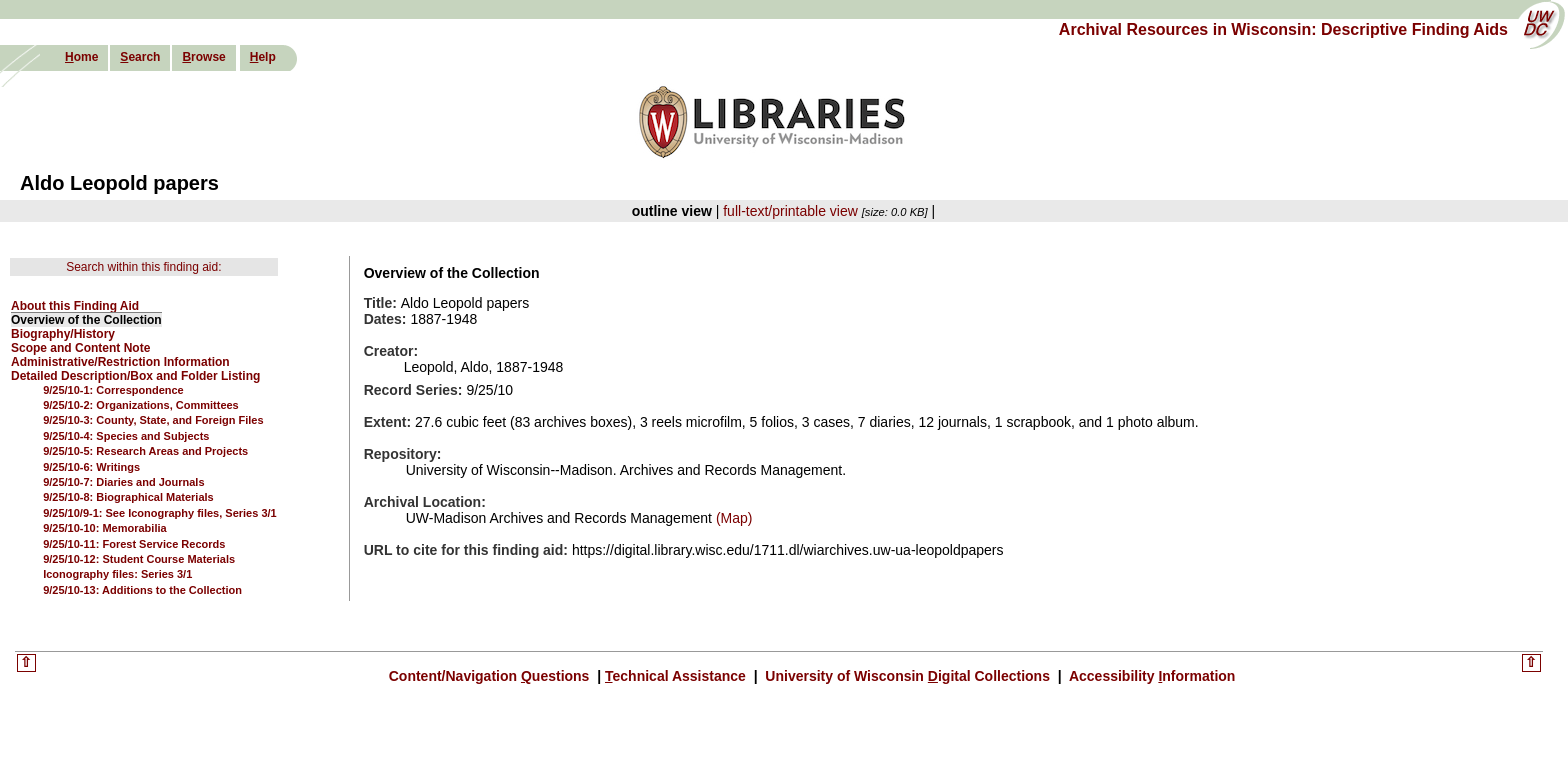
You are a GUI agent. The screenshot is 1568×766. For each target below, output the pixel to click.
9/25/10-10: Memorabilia (105, 528)
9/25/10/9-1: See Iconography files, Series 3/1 (160, 513)
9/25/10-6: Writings (91, 467)
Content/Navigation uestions (491, 676)
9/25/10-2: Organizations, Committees (141, 405)
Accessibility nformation (1151, 676)
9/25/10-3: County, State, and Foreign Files (153, 420)
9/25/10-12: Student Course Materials (139, 559)
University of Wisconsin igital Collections (907, 676)
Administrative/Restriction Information (120, 362)
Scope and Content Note (80, 348)
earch (140, 57)
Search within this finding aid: (143, 267)
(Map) (732, 518)
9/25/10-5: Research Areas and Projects (145, 451)
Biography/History (63, 334)
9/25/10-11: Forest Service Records (134, 544)
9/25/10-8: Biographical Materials (128, 497)
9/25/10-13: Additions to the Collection (142, 590)
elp (263, 57)
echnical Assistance (677, 676)
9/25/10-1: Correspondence (113, 390)
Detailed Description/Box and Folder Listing (135, 376)
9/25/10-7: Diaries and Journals (123, 482)
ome (81, 57)
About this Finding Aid (75, 306)
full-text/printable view (790, 211)
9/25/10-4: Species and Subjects (126, 436)
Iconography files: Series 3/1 (117, 574)
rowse (203, 57)
